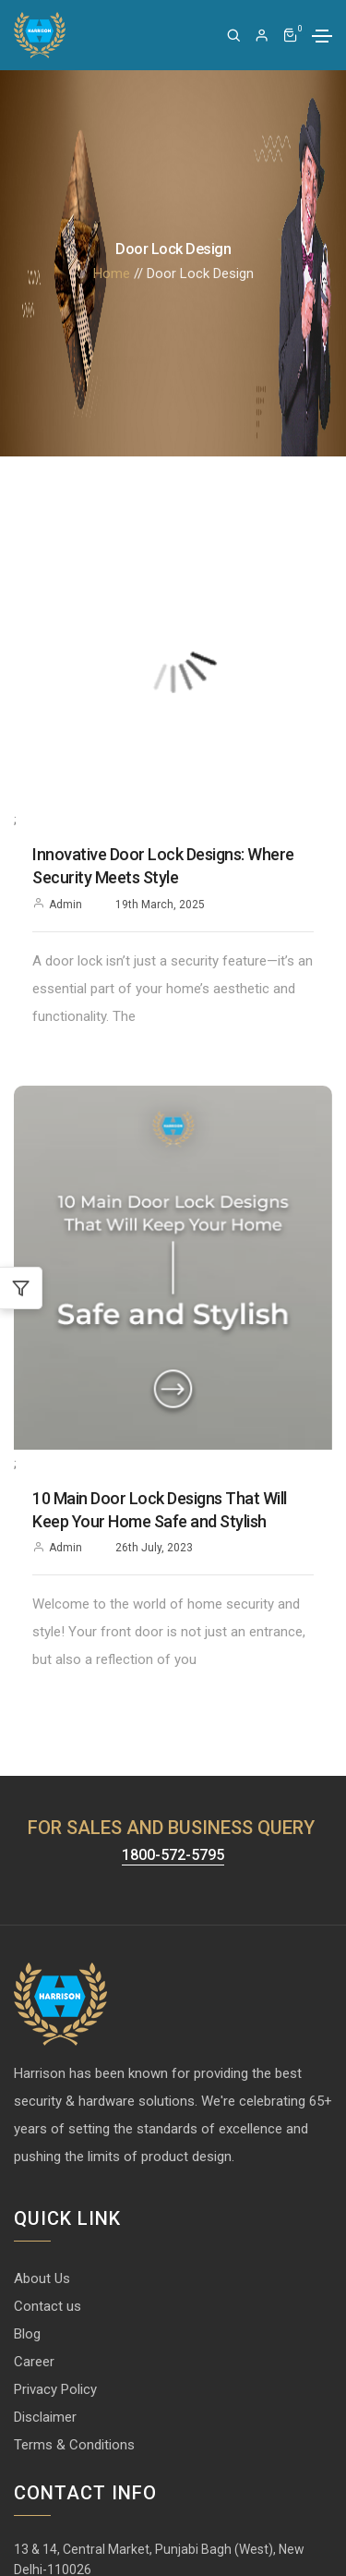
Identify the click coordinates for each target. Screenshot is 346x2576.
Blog (27, 2334)
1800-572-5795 (173, 1855)
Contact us (47, 2306)
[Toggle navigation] (322, 36)
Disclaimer (45, 2417)
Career (34, 2361)
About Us (42, 2278)
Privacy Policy (55, 2389)
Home (111, 273)
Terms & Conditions (74, 2444)
